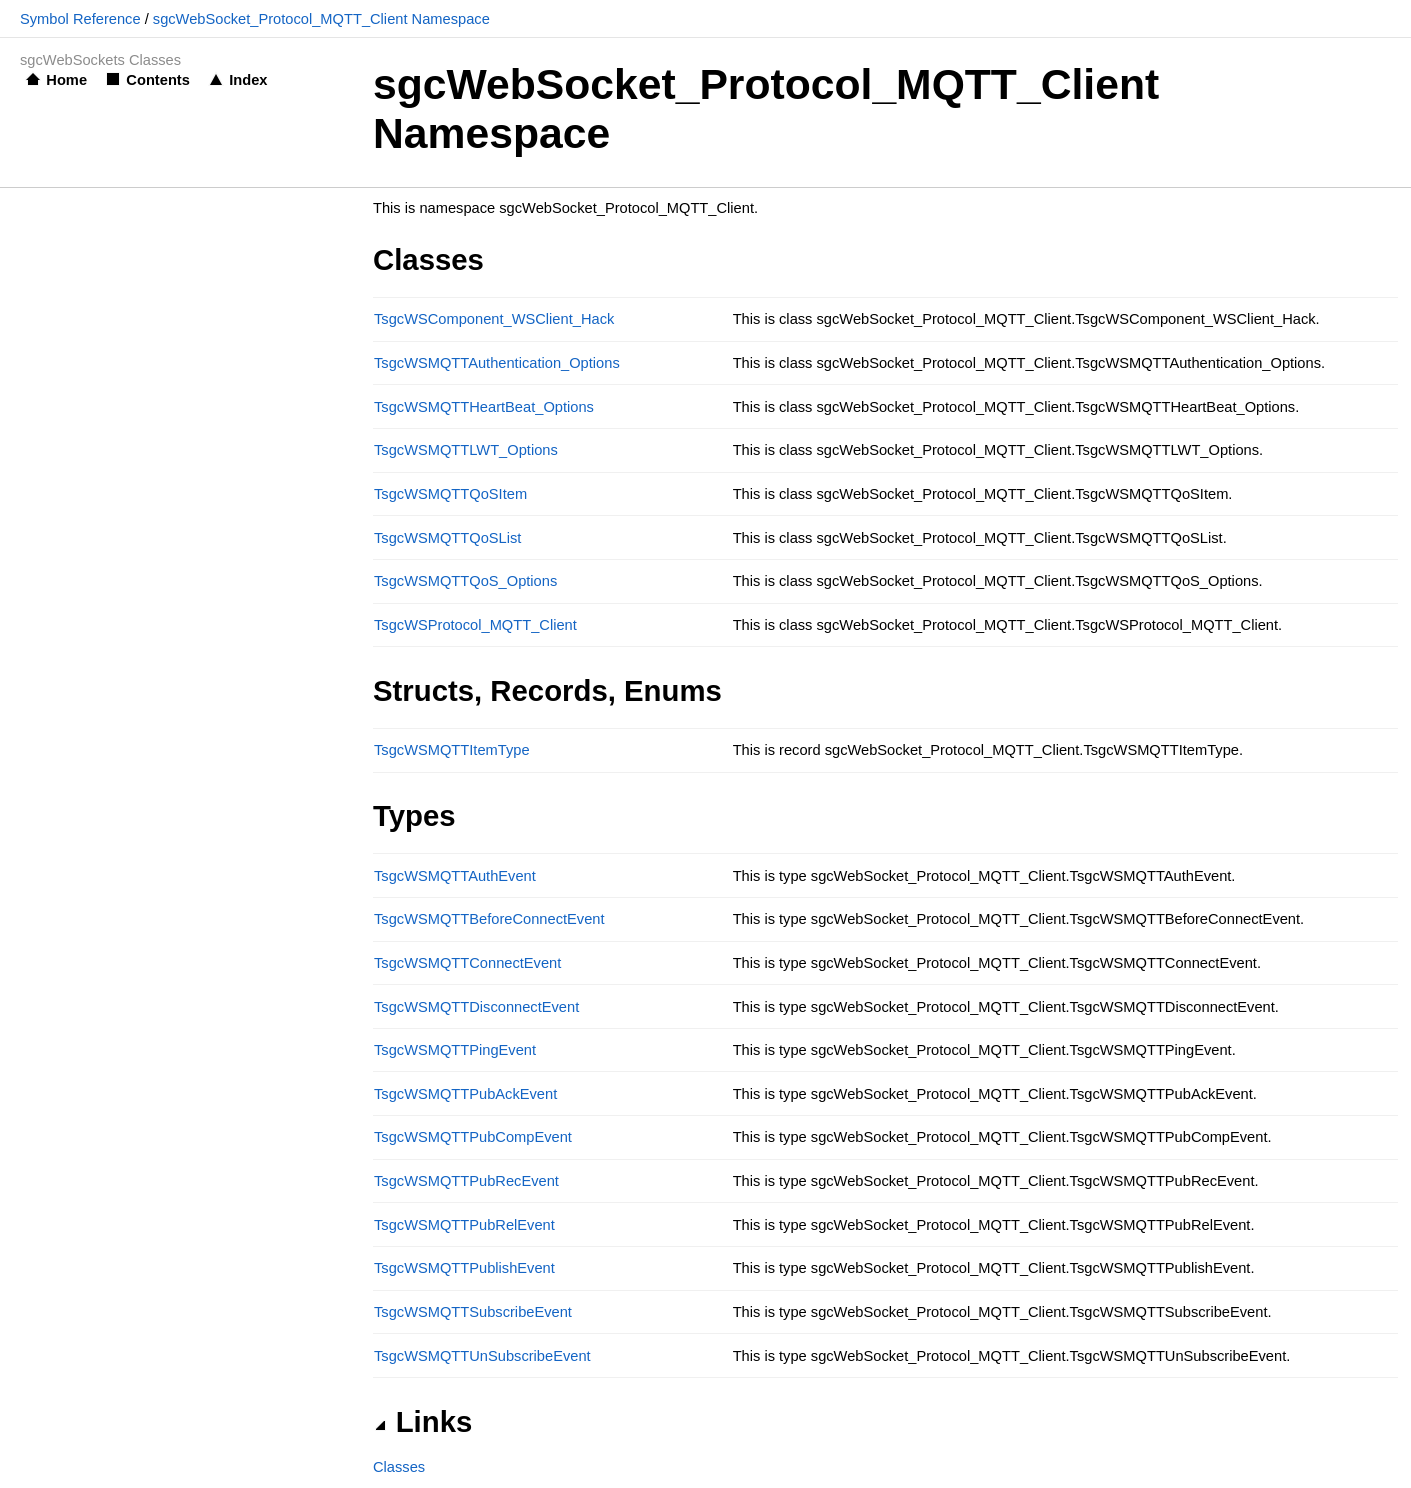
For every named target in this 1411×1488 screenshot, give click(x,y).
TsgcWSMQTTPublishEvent (464, 1268)
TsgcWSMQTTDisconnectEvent (476, 1007)
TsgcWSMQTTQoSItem (450, 494)
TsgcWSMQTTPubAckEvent (465, 1094)
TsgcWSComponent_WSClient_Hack (494, 319)
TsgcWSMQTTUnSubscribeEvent (482, 1356)
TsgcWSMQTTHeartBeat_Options (484, 407)
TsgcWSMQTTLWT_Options (466, 450)
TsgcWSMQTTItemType (452, 750)
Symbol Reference (80, 19)
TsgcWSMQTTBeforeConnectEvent (489, 919)
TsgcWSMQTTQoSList (447, 538)
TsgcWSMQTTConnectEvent (467, 963)
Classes (399, 1467)
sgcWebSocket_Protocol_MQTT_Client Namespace (321, 19)
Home (66, 80)
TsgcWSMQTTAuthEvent (455, 876)
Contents (158, 80)
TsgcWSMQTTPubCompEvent (473, 1137)
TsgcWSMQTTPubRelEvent (464, 1225)
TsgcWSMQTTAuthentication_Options (497, 363)
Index (248, 80)
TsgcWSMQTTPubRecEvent (466, 1181)
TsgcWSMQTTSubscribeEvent (473, 1312)
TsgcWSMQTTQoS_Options (465, 581)
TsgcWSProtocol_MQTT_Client (475, 625)
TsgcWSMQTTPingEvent (455, 1050)
